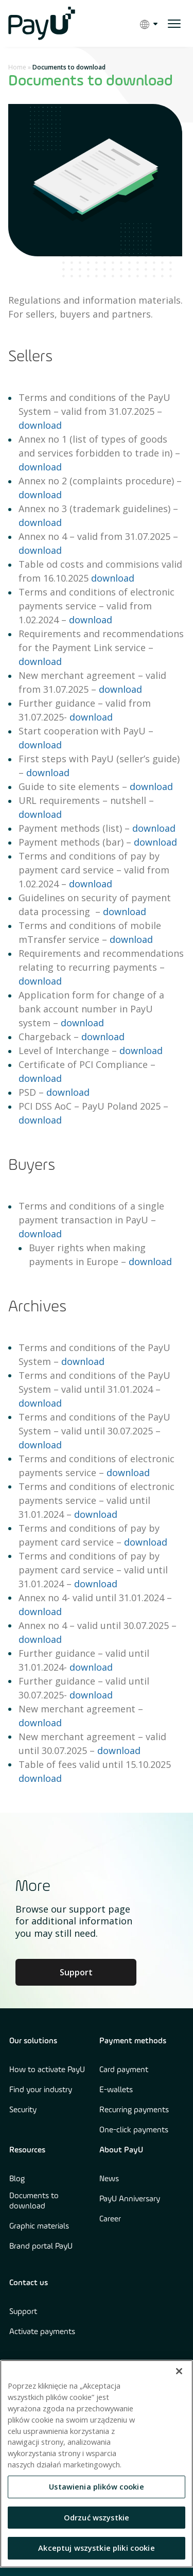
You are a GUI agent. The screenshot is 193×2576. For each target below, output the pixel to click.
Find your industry (40, 2090)
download (40, 425)
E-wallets (116, 2090)
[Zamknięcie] (179, 2371)
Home (17, 67)
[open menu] (174, 24)
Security (23, 2110)
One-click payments (133, 2130)
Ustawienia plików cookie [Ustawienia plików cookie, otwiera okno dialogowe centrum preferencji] (96, 2486)
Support (23, 2312)
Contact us (28, 2283)
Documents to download (34, 2201)
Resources (27, 2150)
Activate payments (42, 2332)
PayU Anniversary (129, 2199)
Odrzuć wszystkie (96, 2517)
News (109, 2179)
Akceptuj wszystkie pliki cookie (96, 2548)
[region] (96, 2464)
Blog (17, 2179)
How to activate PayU (47, 2070)
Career (110, 2219)
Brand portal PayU (41, 2246)
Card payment (123, 2070)
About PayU (121, 2150)
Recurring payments (134, 2110)
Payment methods (132, 2041)
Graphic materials (39, 2226)
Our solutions (33, 2041)
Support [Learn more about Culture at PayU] (76, 1972)
